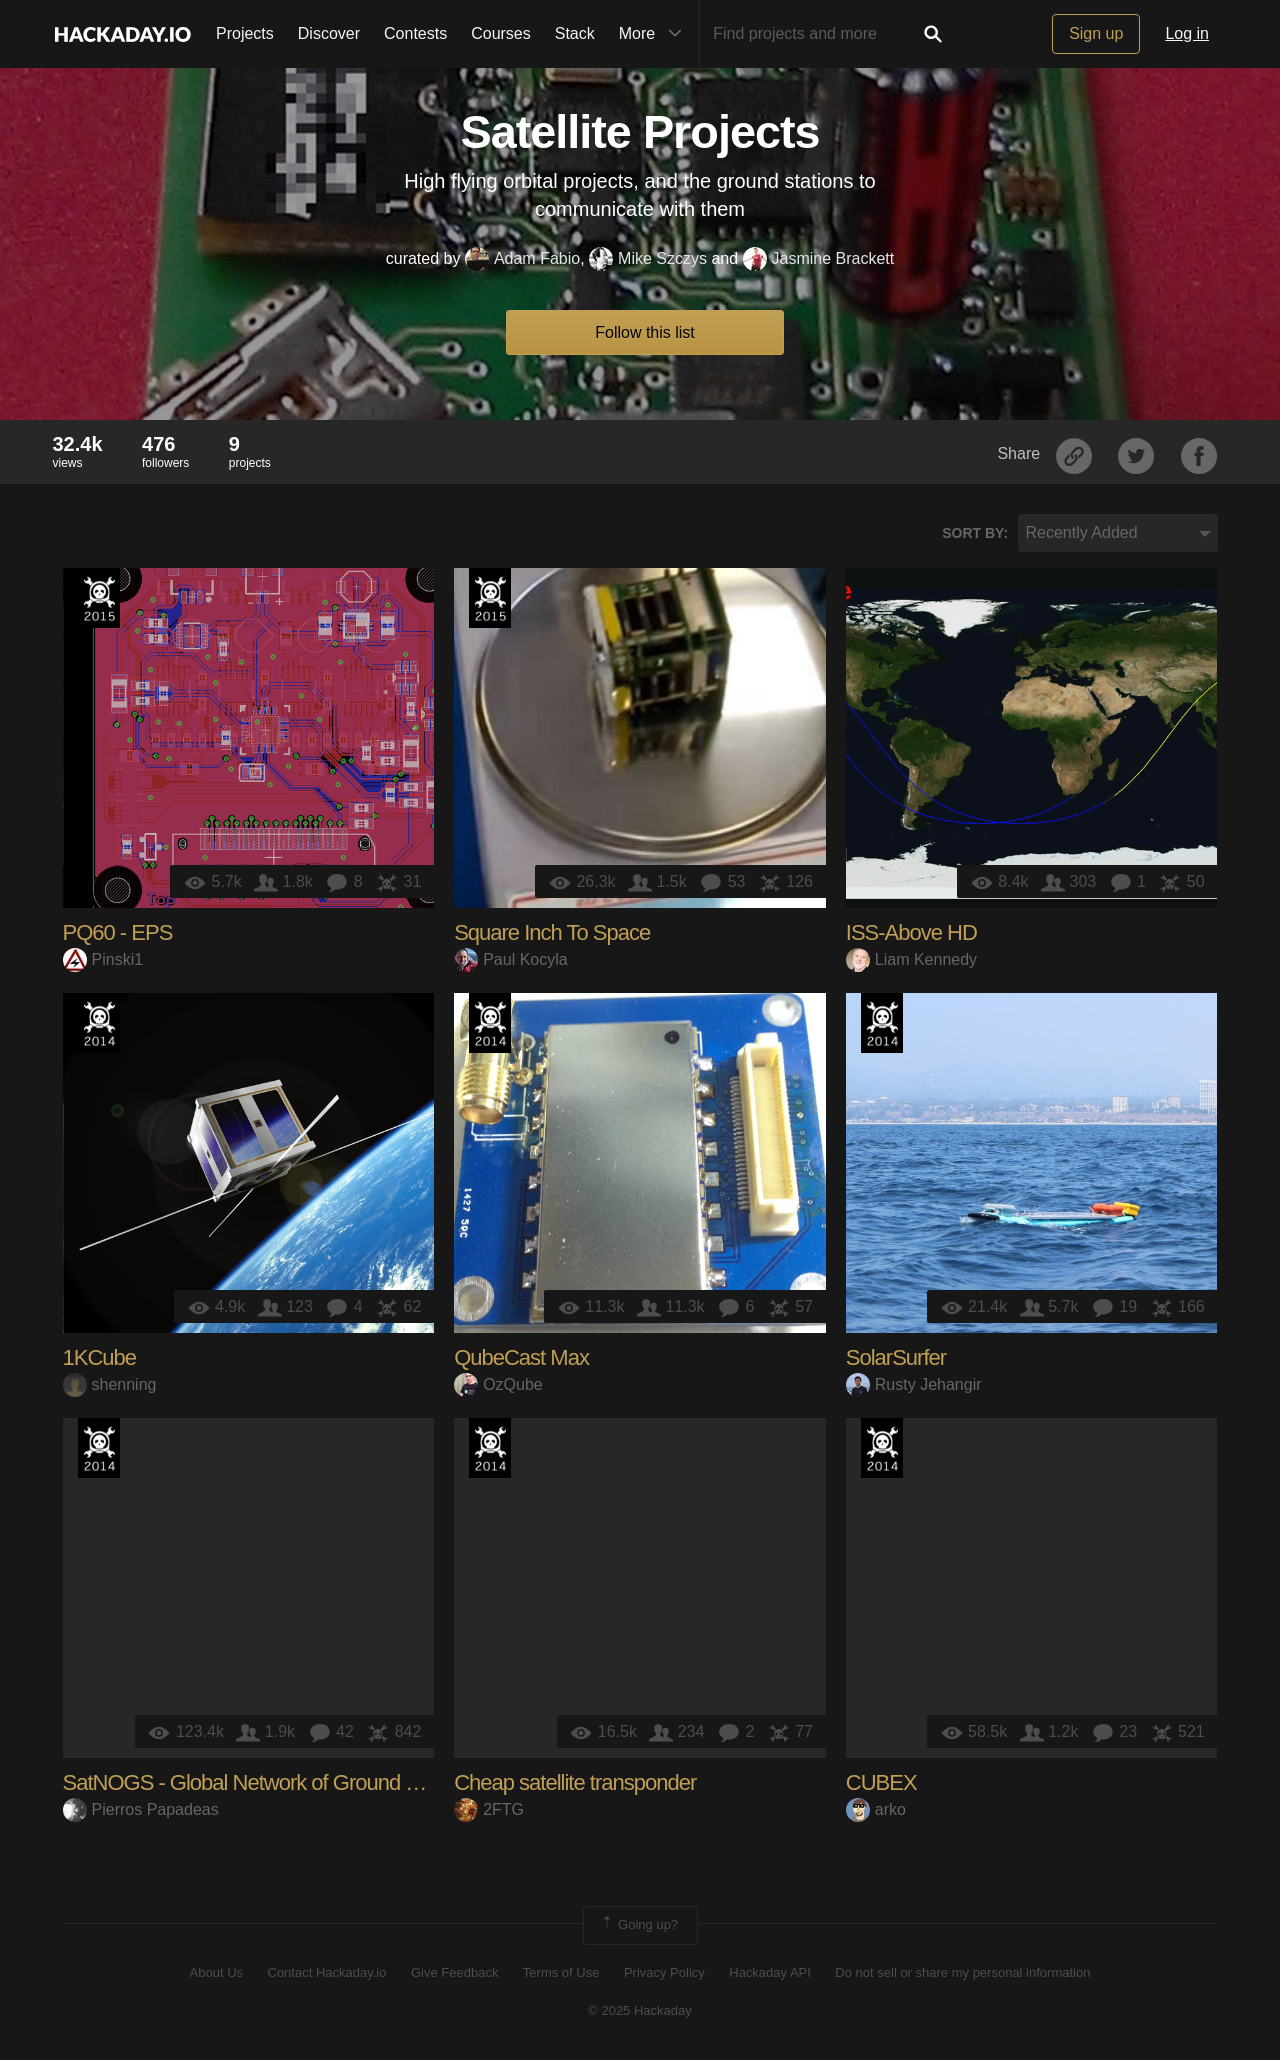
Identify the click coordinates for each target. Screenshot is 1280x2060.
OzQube (498, 1384)
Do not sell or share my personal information (962, 1972)
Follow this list (645, 332)
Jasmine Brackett (819, 258)
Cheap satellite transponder (575, 1782)
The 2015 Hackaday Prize (99, 598)
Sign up (1096, 33)
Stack (575, 33)
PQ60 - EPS (118, 932)
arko (876, 1809)
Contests (415, 33)
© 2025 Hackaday (640, 2010)
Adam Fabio (522, 258)
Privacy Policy (664, 1972)
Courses (501, 33)
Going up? (639, 1925)
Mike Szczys (648, 258)
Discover (329, 33)
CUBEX (881, 1782)
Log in (1187, 33)
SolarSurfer (896, 1357)
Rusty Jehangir (914, 1384)
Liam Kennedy (911, 959)
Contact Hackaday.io (327, 1972)
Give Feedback (454, 1972)
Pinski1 (103, 959)
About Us (216, 1972)
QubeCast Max (521, 1357)
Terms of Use (561, 1972)
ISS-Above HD (911, 932)
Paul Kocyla (511, 959)
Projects (245, 33)
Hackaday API (770, 1972)
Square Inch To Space (552, 932)
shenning (110, 1384)
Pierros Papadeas (141, 1809)
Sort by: (975, 533)
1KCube (100, 1357)
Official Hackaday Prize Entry (99, 1023)
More (655, 34)
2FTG (489, 1809)
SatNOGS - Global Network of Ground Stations (270, 1782)
